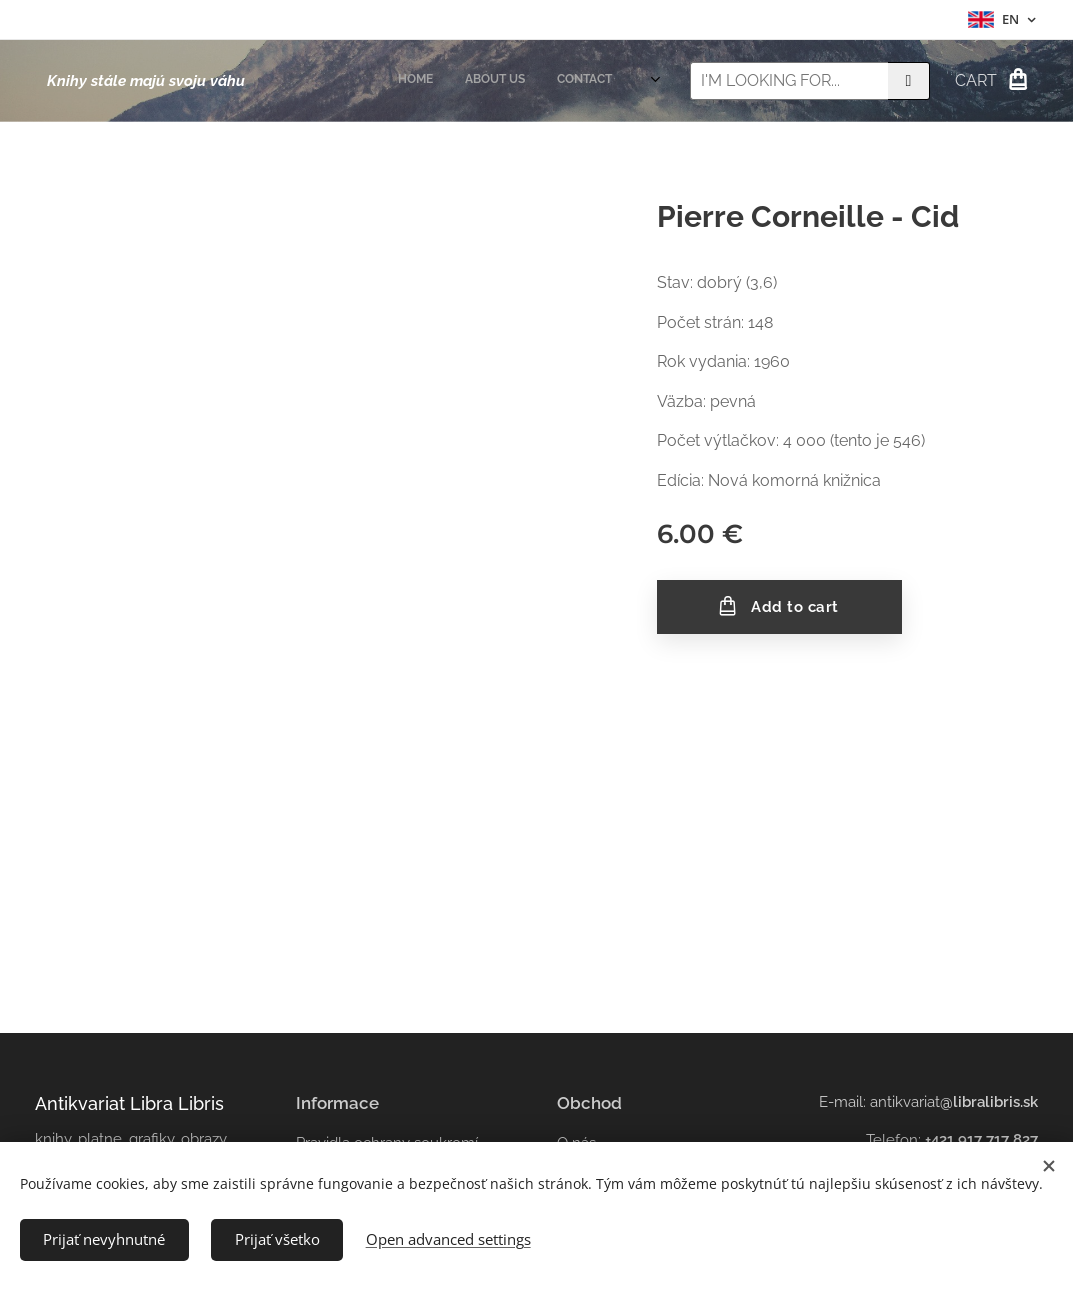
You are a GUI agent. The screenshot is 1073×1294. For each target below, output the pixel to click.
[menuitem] (563, 81)
